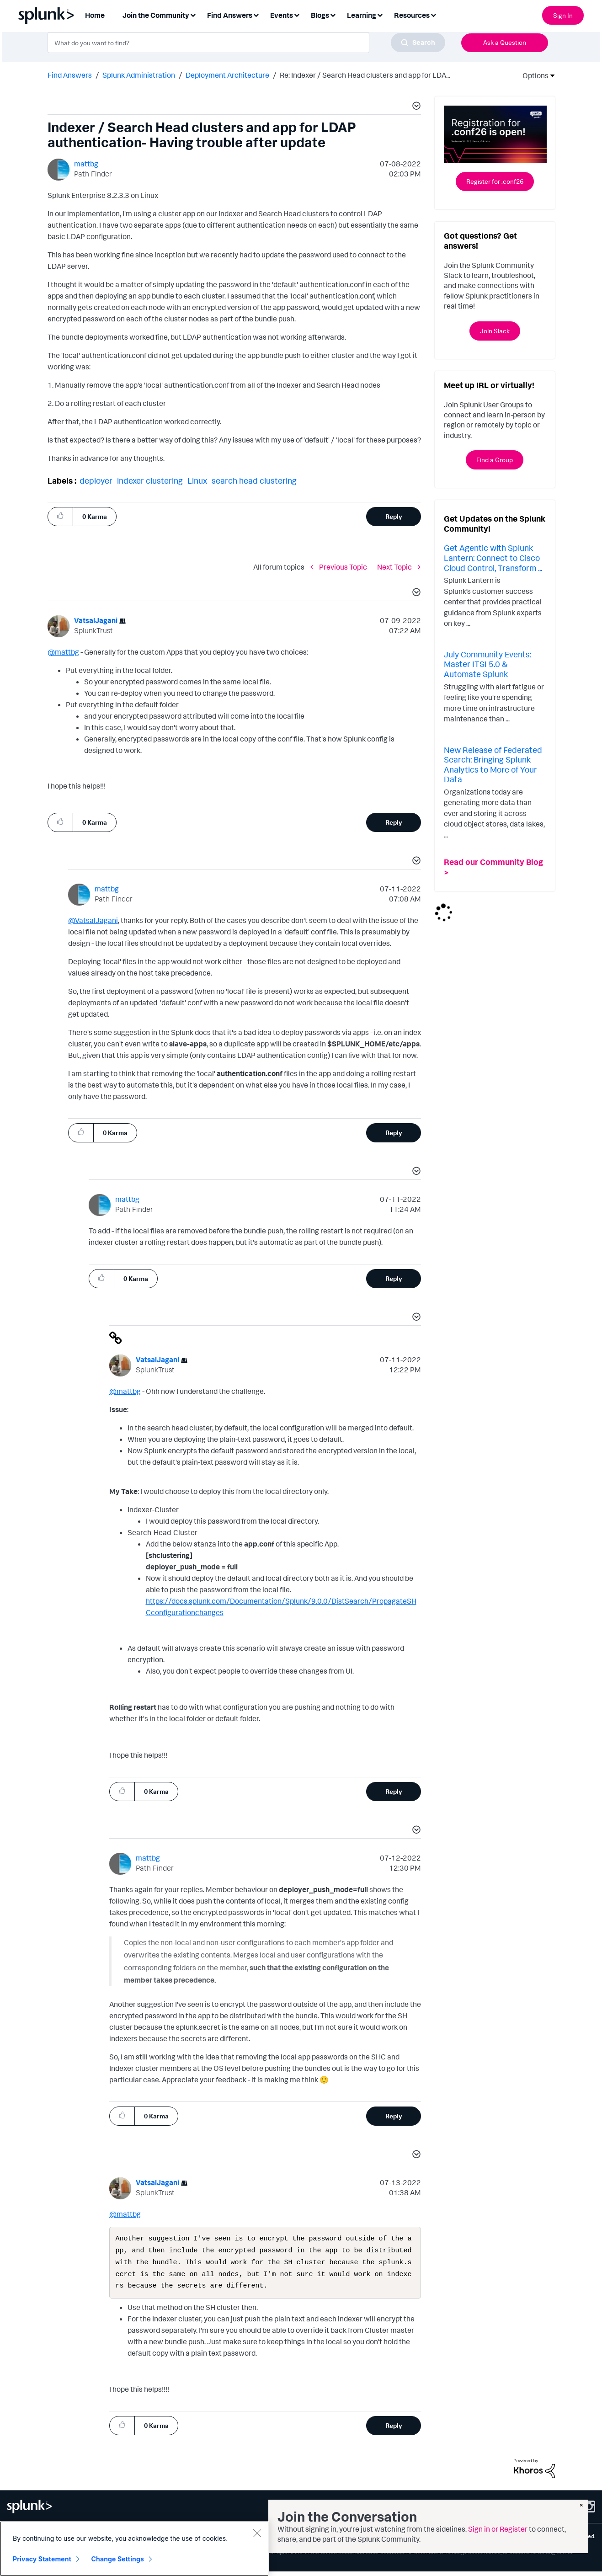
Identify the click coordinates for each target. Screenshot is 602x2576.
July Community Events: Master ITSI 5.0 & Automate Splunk (487, 664)
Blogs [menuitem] (320, 15)
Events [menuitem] (281, 15)
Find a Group (494, 460)
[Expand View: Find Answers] (256, 14)
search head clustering (254, 480)
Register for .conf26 (494, 181)
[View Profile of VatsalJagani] (95, 620)
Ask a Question (504, 42)
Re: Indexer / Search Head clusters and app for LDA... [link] (365, 75)
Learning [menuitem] (361, 15)
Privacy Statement (42, 2559)
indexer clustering (150, 480)
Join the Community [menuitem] (156, 15)
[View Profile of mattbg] (86, 163)
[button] (415, 107)
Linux (197, 480)
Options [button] (532, 75)
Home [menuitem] (95, 15)
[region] (134, 2548)
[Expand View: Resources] (433, 14)
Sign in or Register (497, 2528)
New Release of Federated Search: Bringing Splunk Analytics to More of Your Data (493, 764)
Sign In (563, 15)
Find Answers (70, 75)
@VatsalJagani (93, 920)
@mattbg (63, 651)
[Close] (256, 2533)
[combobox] (246, 42)
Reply (393, 516)
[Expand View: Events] (296, 14)
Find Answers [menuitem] (229, 15)
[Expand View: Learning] (379, 14)
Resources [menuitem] (412, 15)
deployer (96, 480)
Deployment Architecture (227, 75)
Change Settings (117, 2559)
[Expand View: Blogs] (332, 14)
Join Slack (495, 331)
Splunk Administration (138, 75)
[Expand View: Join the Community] (192, 14)
